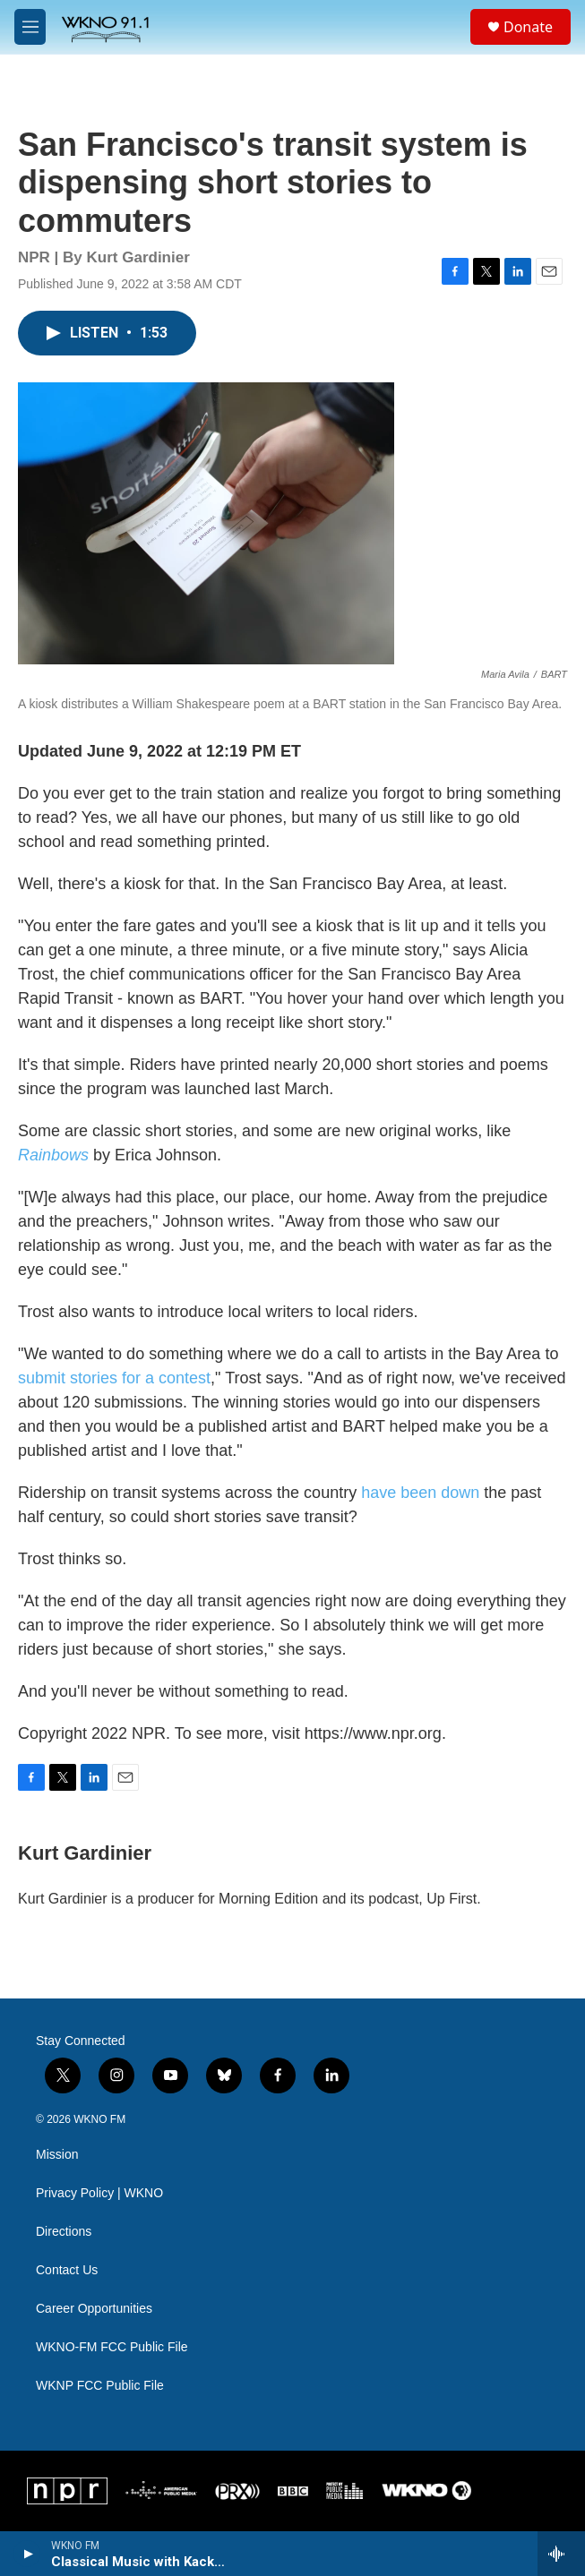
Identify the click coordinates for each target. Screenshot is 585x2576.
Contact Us (67, 2270)
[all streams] (561, 2553)
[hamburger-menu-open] (30, 27)
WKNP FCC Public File (100, 2385)
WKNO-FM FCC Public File (112, 2347)
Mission (57, 2154)
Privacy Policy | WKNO (99, 2193)
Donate (528, 27)
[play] (27, 2554)
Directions (63, 2231)
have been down (422, 1493)
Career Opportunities (94, 2308)
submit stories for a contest (114, 1378)
